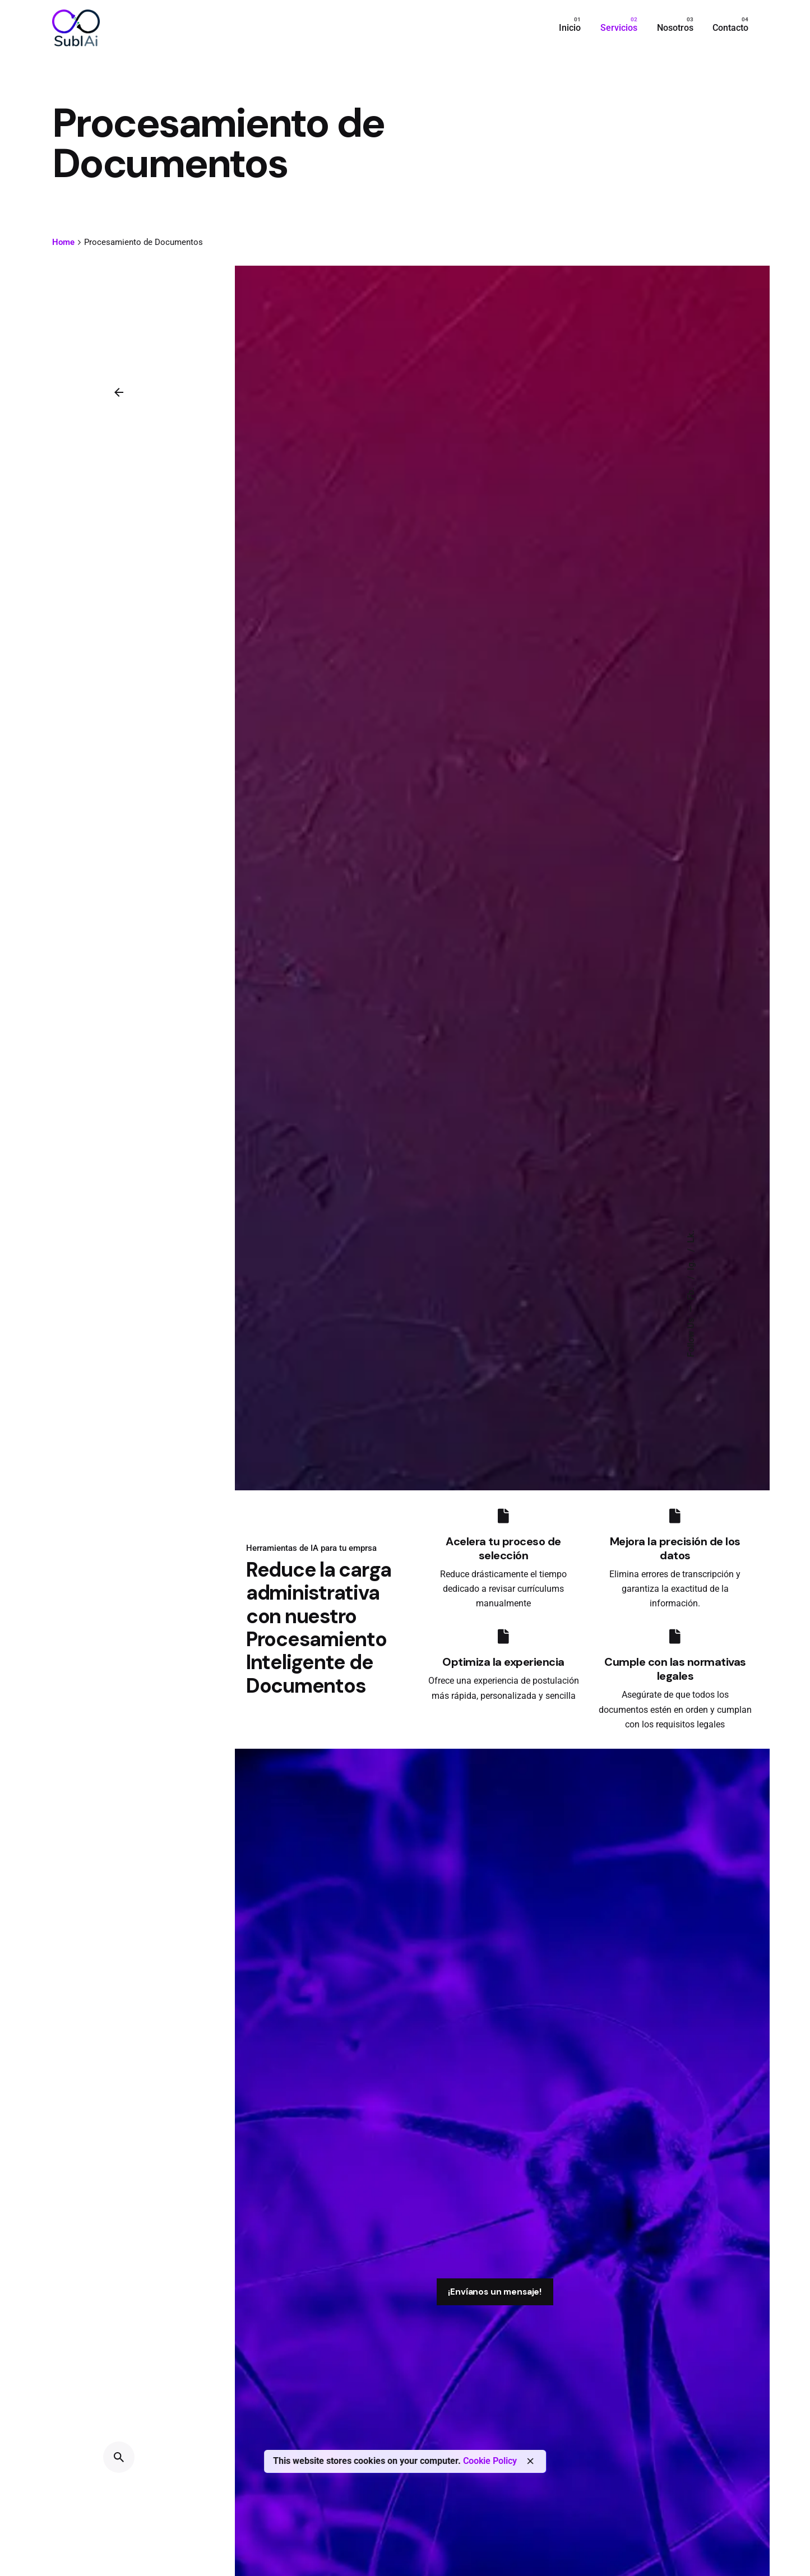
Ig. (691, 1264)
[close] (530, 2461)
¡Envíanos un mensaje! (494, 2291)
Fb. (691, 1292)
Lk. (691, 1236)
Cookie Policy (490, 2461)
